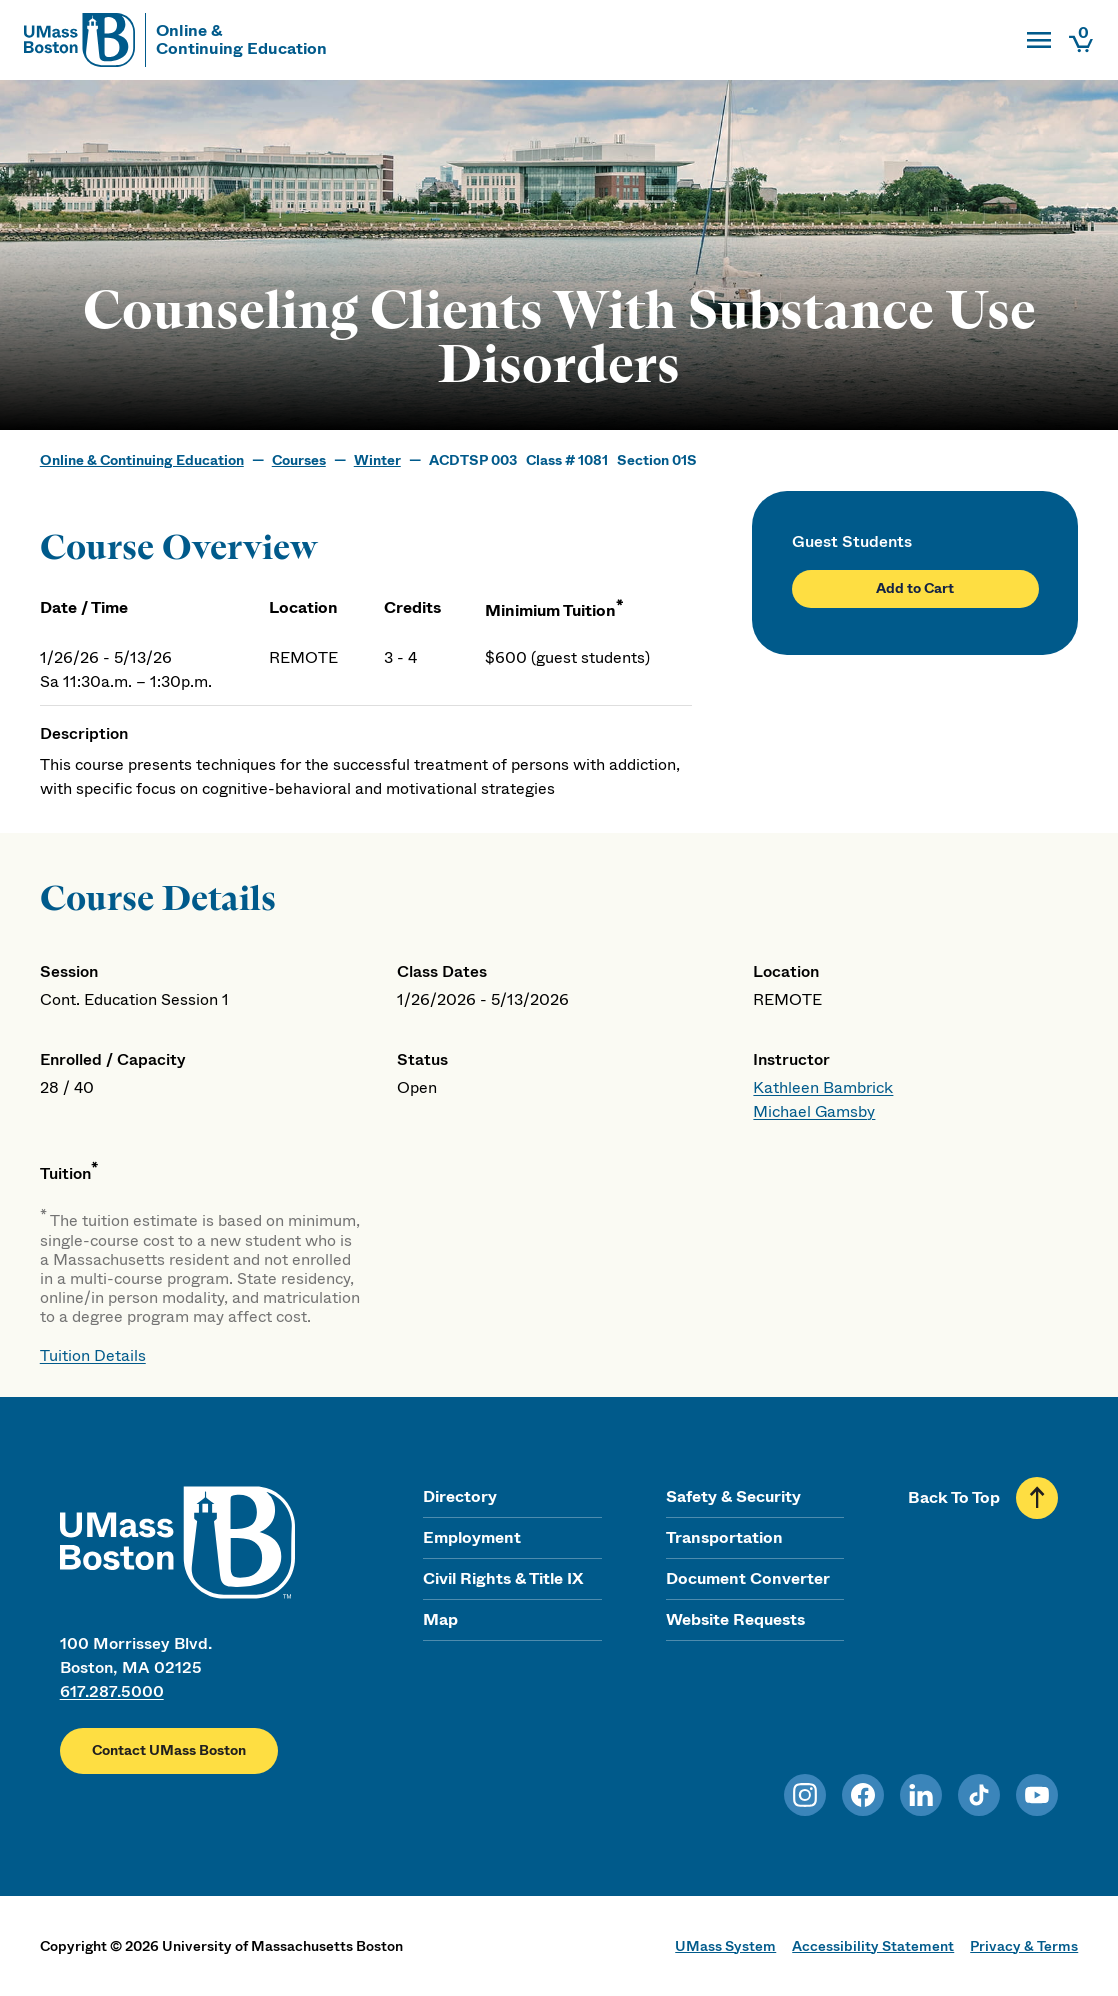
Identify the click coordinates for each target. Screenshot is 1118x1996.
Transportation (724, 1537)
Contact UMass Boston (169, 1750)
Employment (472, 1537)
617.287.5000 (112, 1691)
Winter (377, 460)
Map (440, 1619)
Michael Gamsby (814, 1111)
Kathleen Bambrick (823, 1087)
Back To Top (954, 1497)
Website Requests (735, 1619)
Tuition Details (93, 1355)
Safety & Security (733, 1496)
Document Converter (748, 1578)
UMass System (725, 1946)
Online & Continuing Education (142, 460)
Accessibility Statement (873, 1946)
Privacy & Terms (1024, 1946)
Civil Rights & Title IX (503, 1578)
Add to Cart (915, 588)
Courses (299, 460)
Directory (460, 1496)
